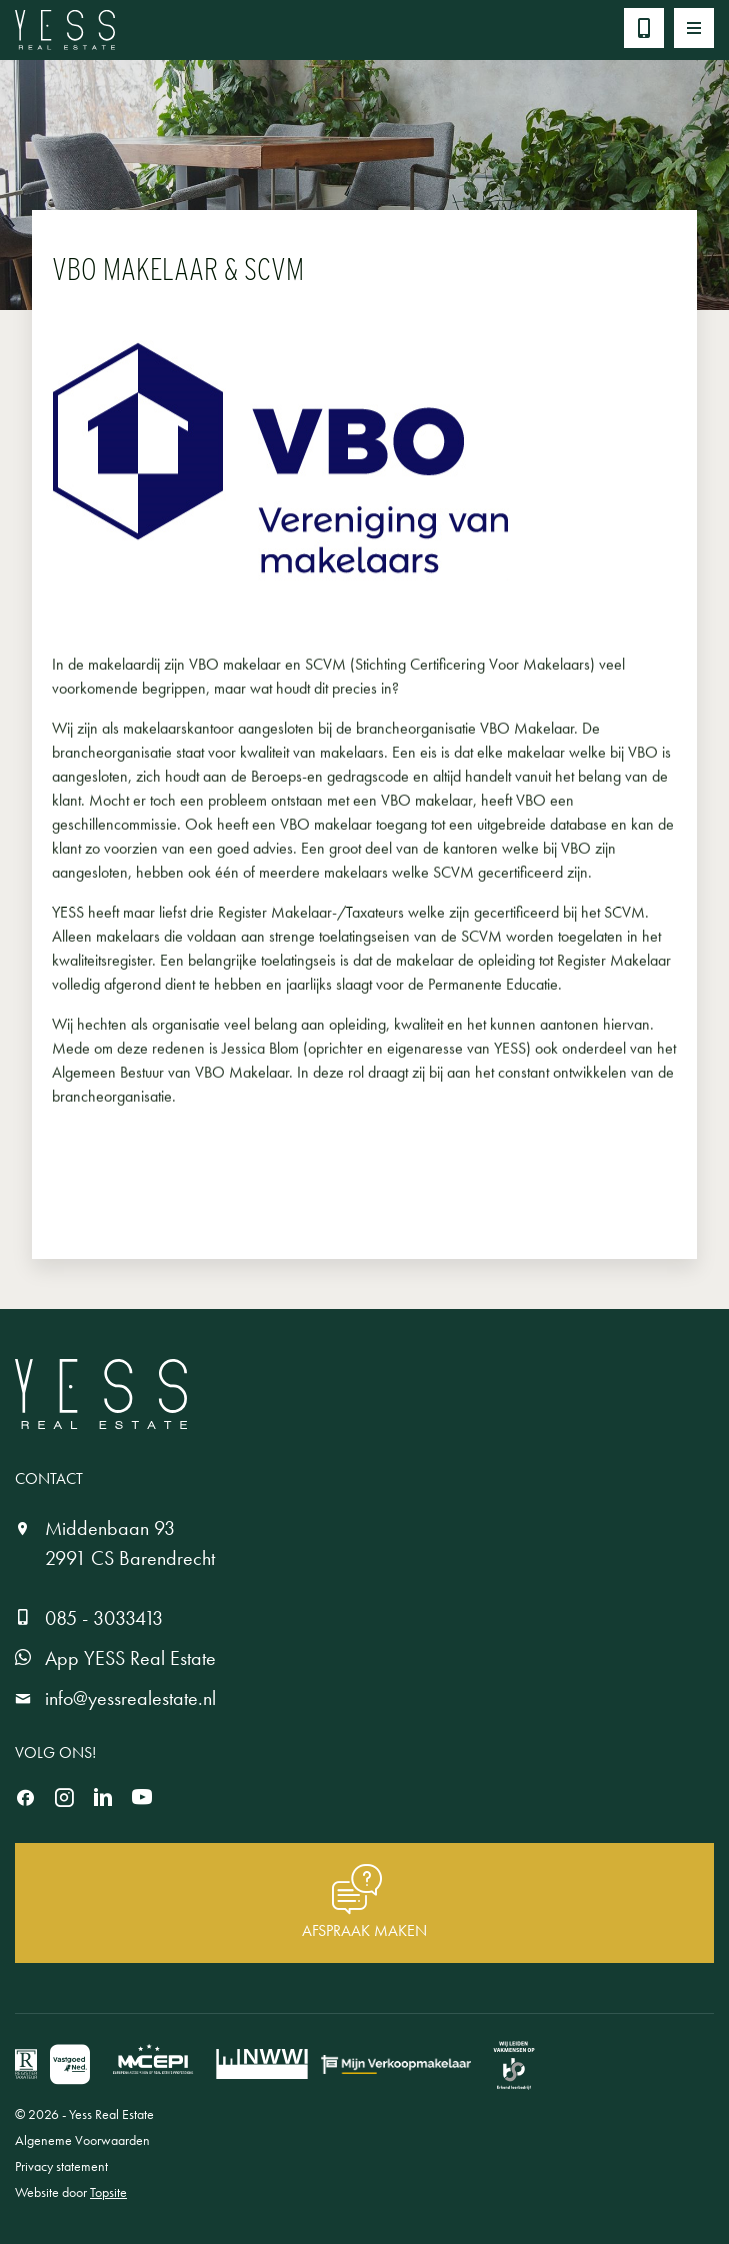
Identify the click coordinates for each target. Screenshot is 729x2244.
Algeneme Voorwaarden (82, 2140)
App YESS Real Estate (130, 1658)
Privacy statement (61, 2166)
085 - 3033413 (104, 1618)
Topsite (108, 2192)
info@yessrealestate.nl (130, 1698)
